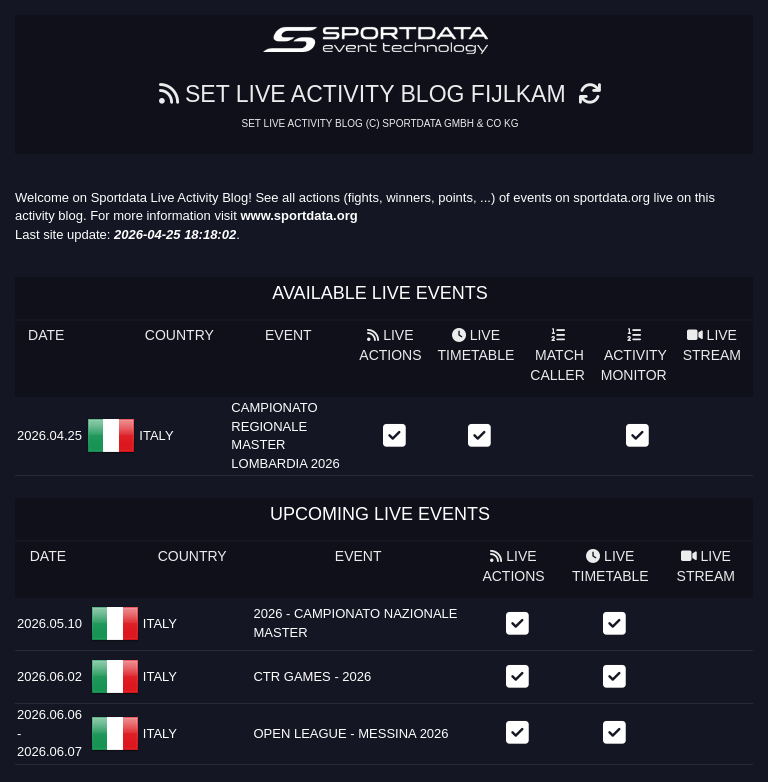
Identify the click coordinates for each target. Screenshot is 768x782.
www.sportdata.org (298, 215)
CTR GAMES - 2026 (312, 676)
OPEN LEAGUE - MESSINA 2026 (350, 733)
